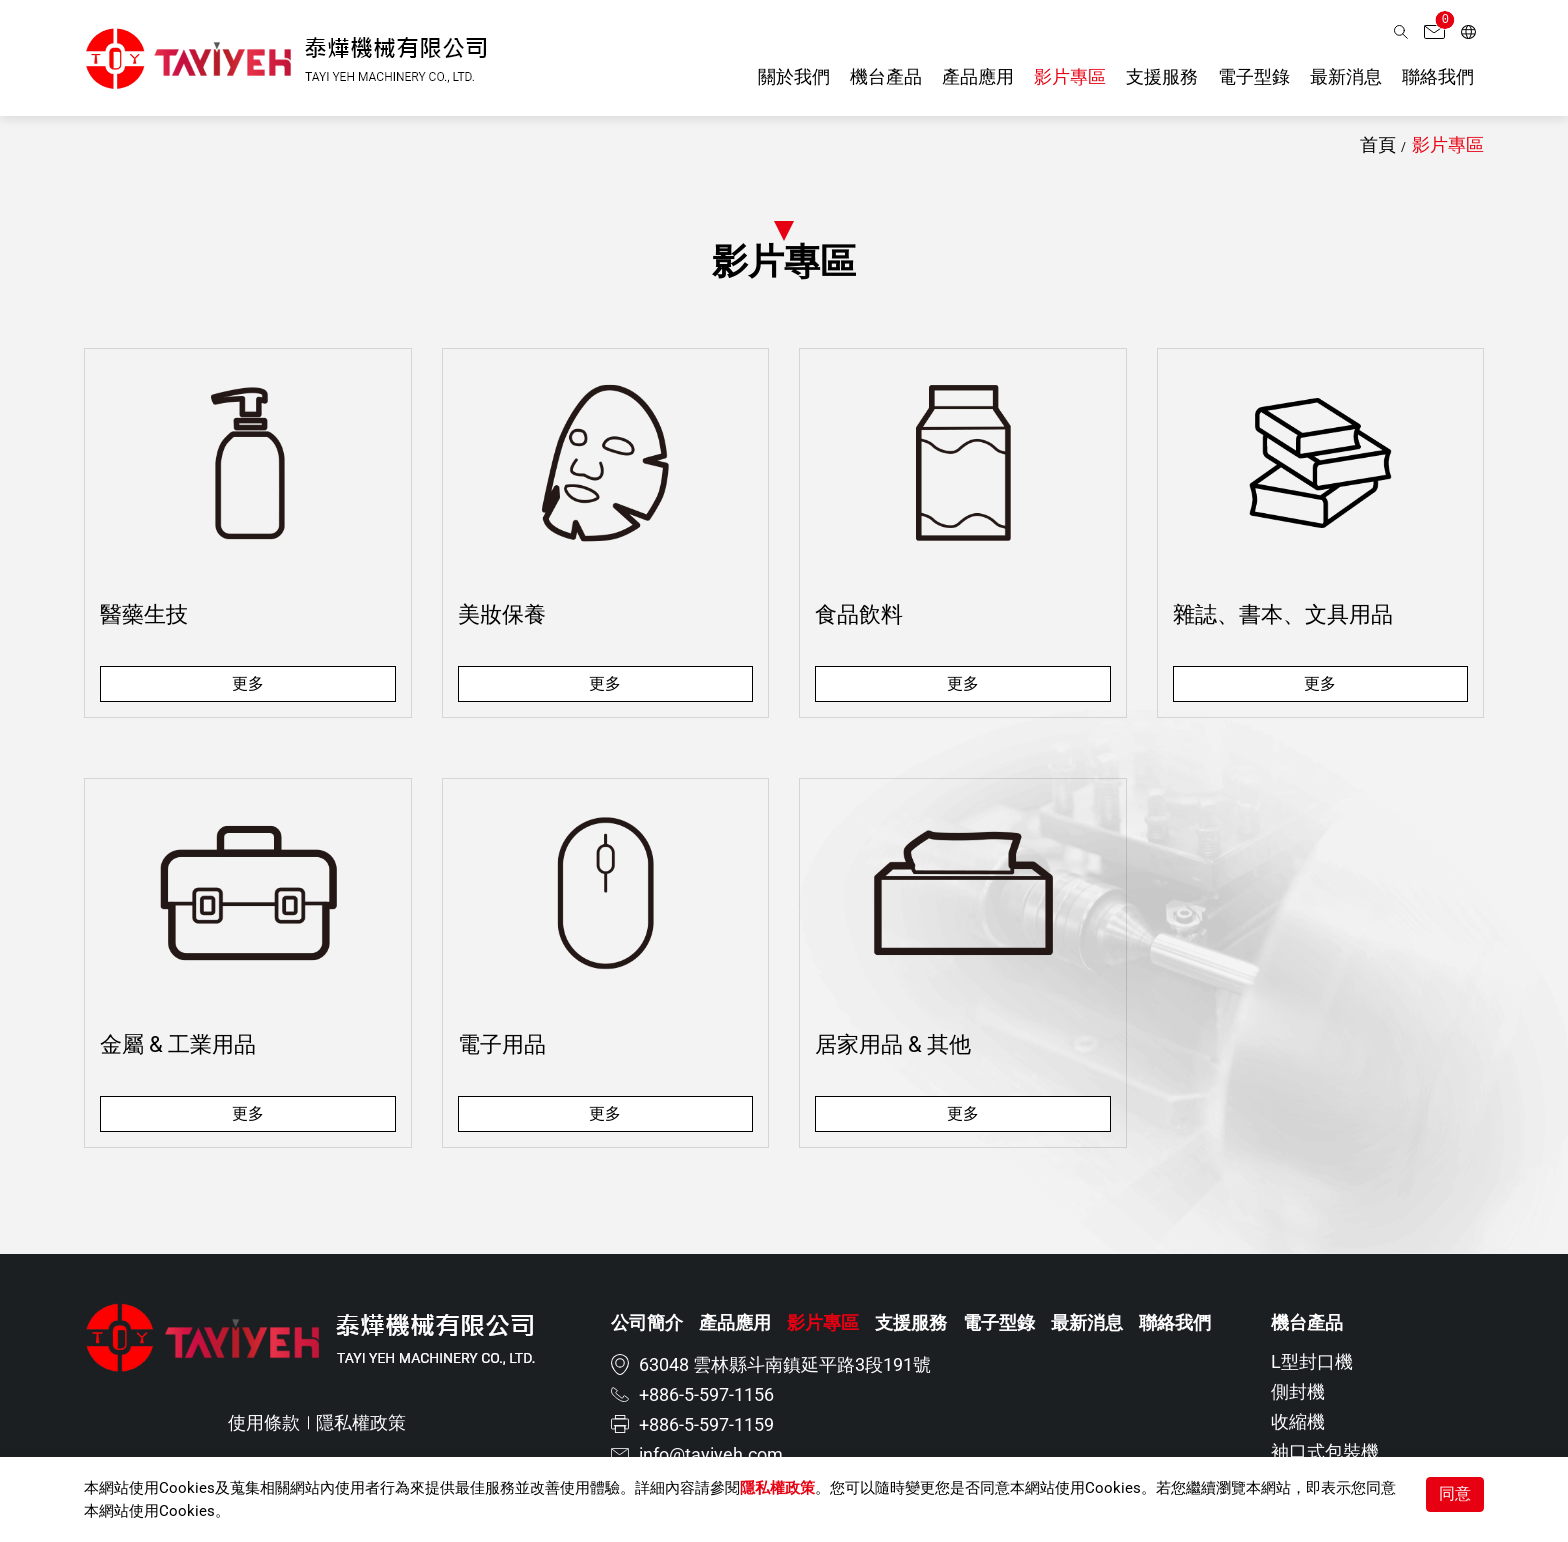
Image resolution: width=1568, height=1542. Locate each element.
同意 (1455, 1493)
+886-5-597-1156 (706, 1394)
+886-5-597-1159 (706, 1424)
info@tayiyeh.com (711, 1454)
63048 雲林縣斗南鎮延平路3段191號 (785, 1364)
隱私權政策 (777, 1488)
